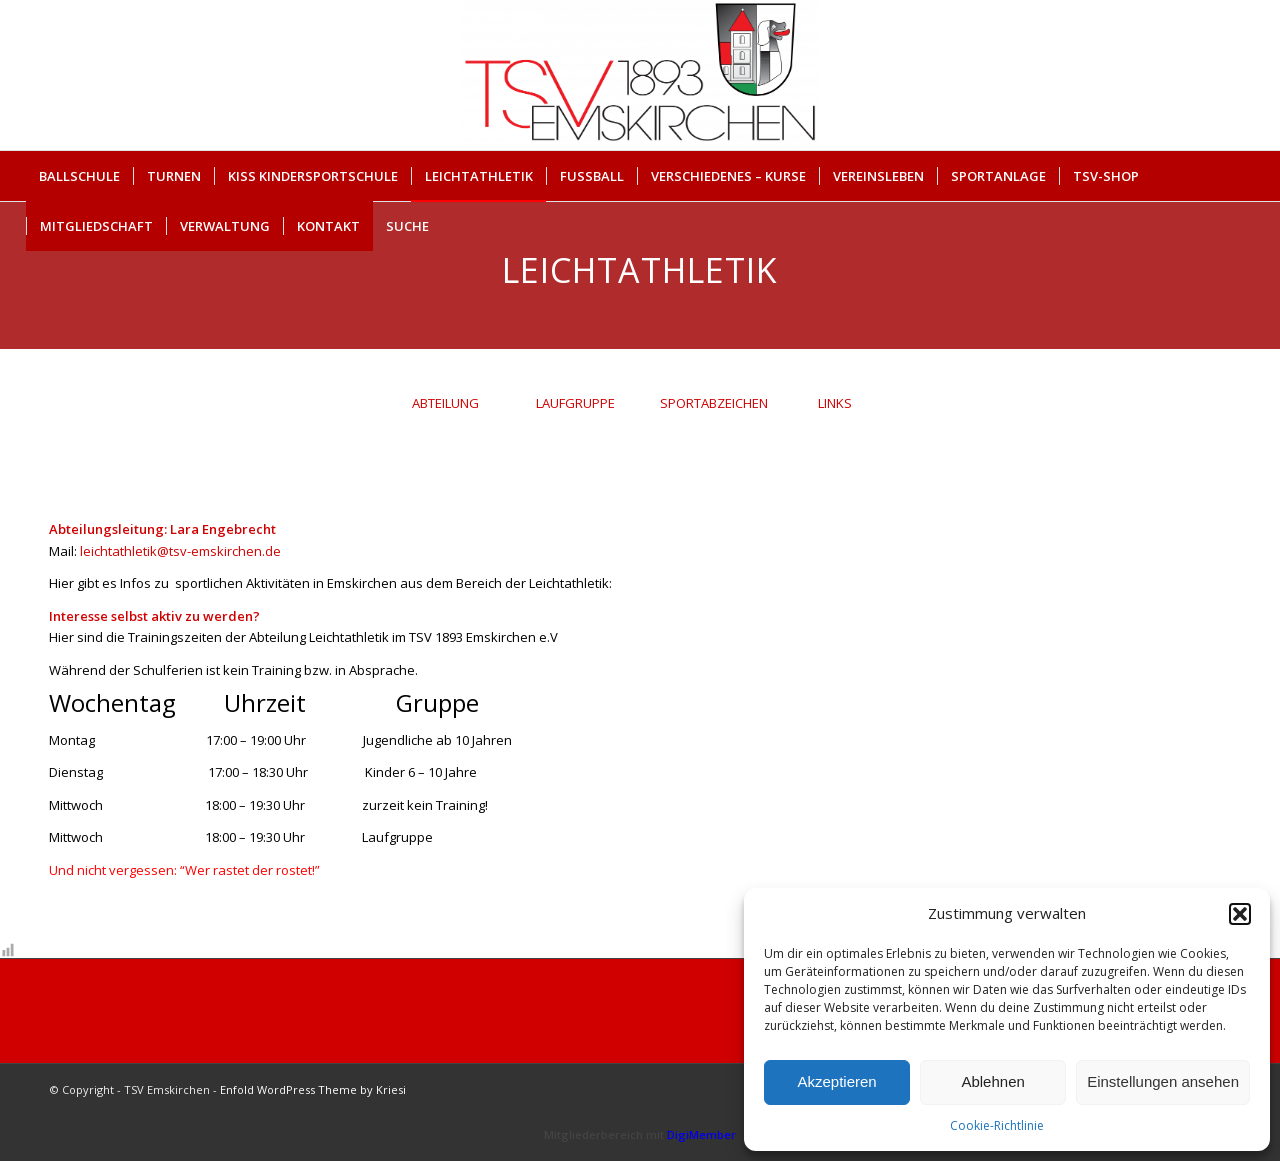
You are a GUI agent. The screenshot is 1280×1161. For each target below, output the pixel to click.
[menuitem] (79, 176)
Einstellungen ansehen (1163, 1081)
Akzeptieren (836, 1081)
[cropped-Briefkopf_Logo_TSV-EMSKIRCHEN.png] (640, 75)
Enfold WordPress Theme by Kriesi (313, 1089)
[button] (1240, 914)
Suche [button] (407, 226)
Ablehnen (992, 1081)
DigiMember (701, 1134)
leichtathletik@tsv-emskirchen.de (180, 551)
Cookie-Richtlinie (997, 1125)
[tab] (445, 410)
